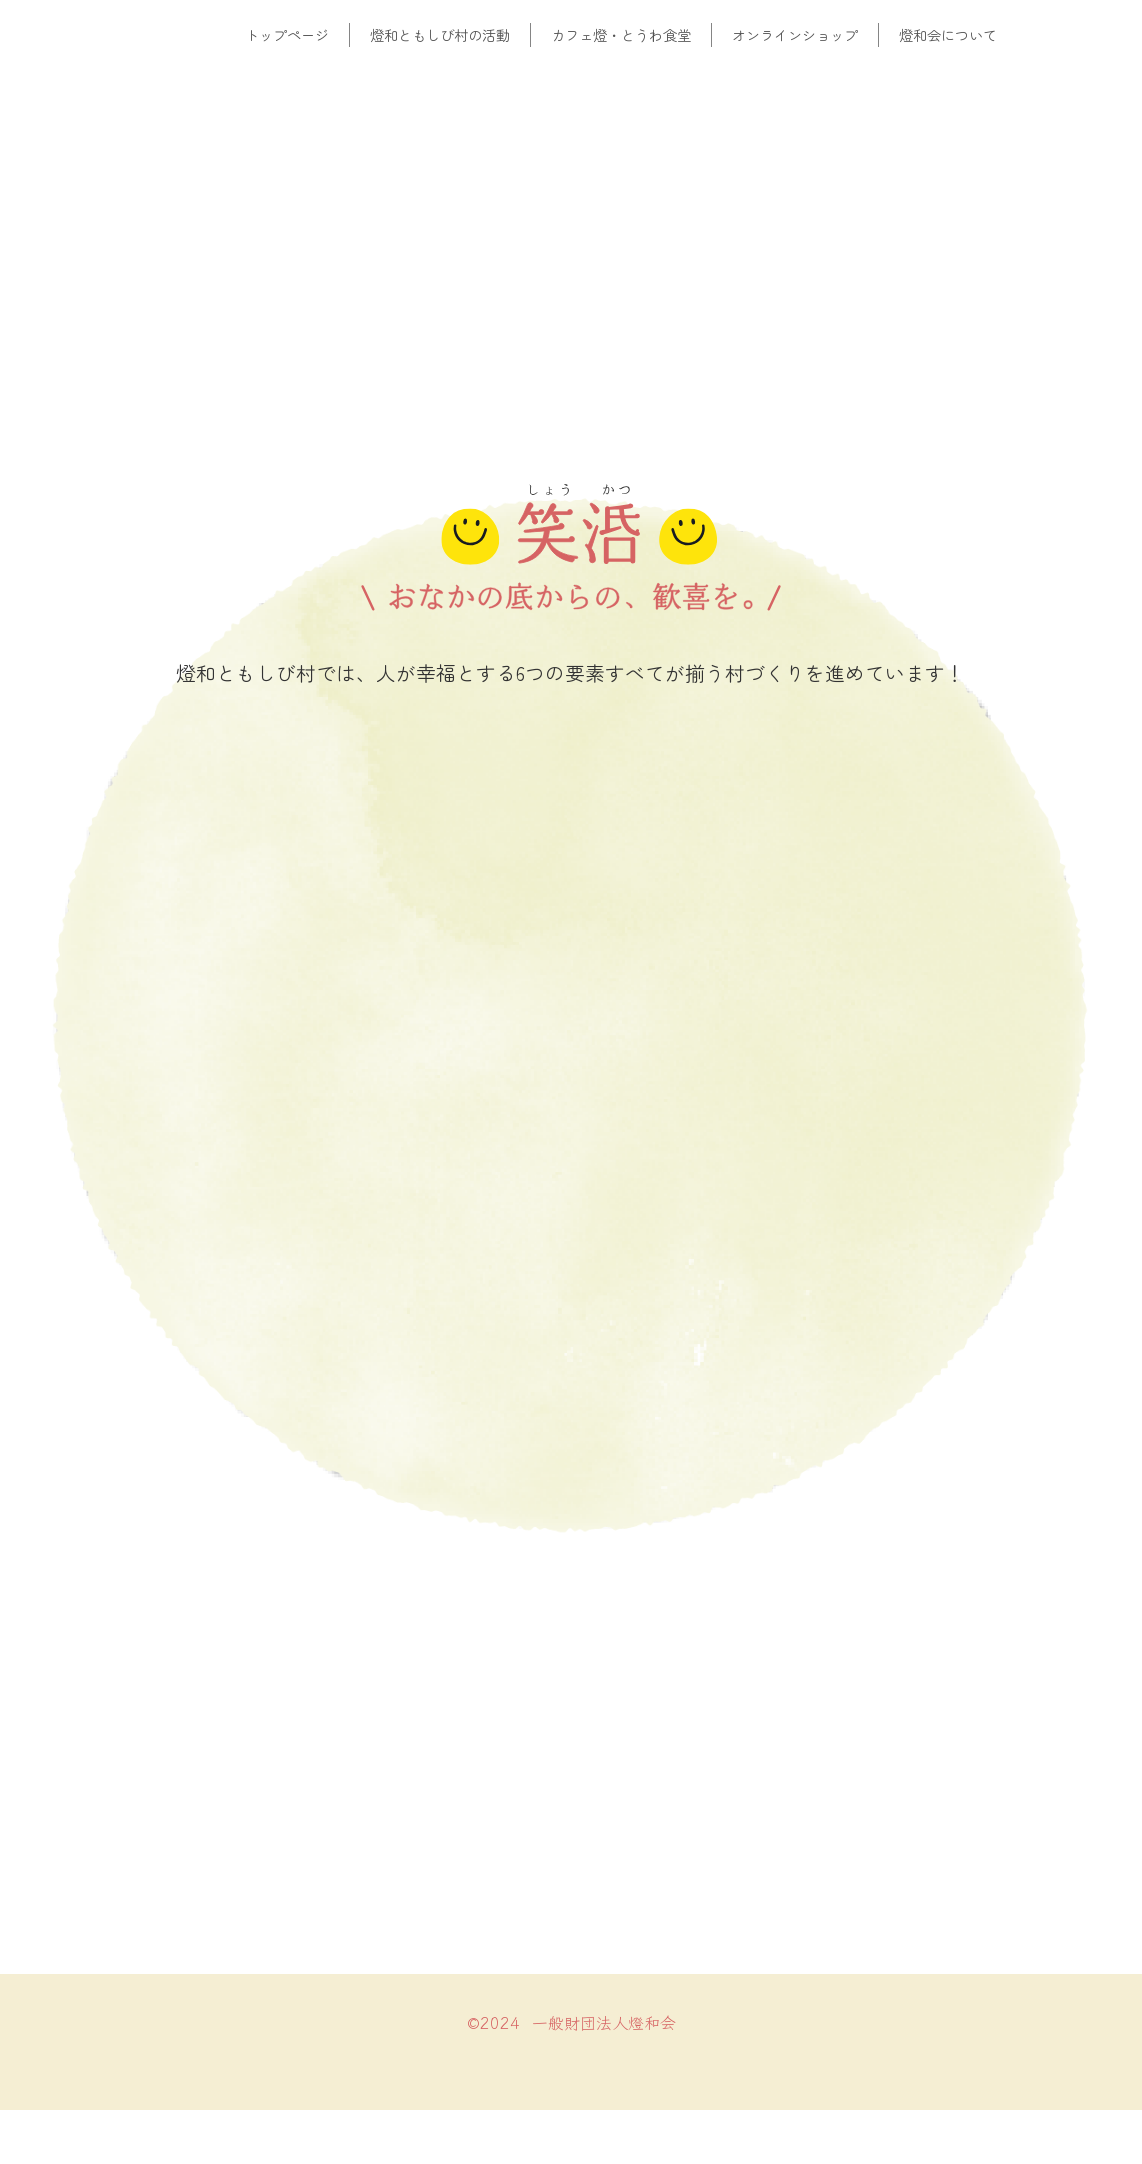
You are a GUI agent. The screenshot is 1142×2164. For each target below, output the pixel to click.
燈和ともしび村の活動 (440, 34)
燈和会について (948, 34)
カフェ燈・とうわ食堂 (621, 34)
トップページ (287, 34)
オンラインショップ (795, 34)
